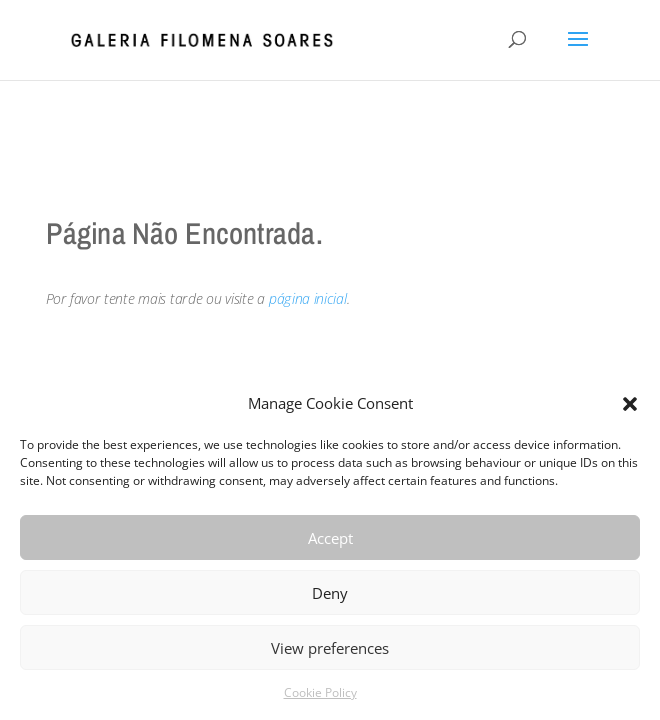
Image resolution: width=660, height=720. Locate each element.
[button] (630, 404)
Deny (330, 593)
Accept (330, 538)
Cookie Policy (320, 692)
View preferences (330, 648)
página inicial (308, 298)
